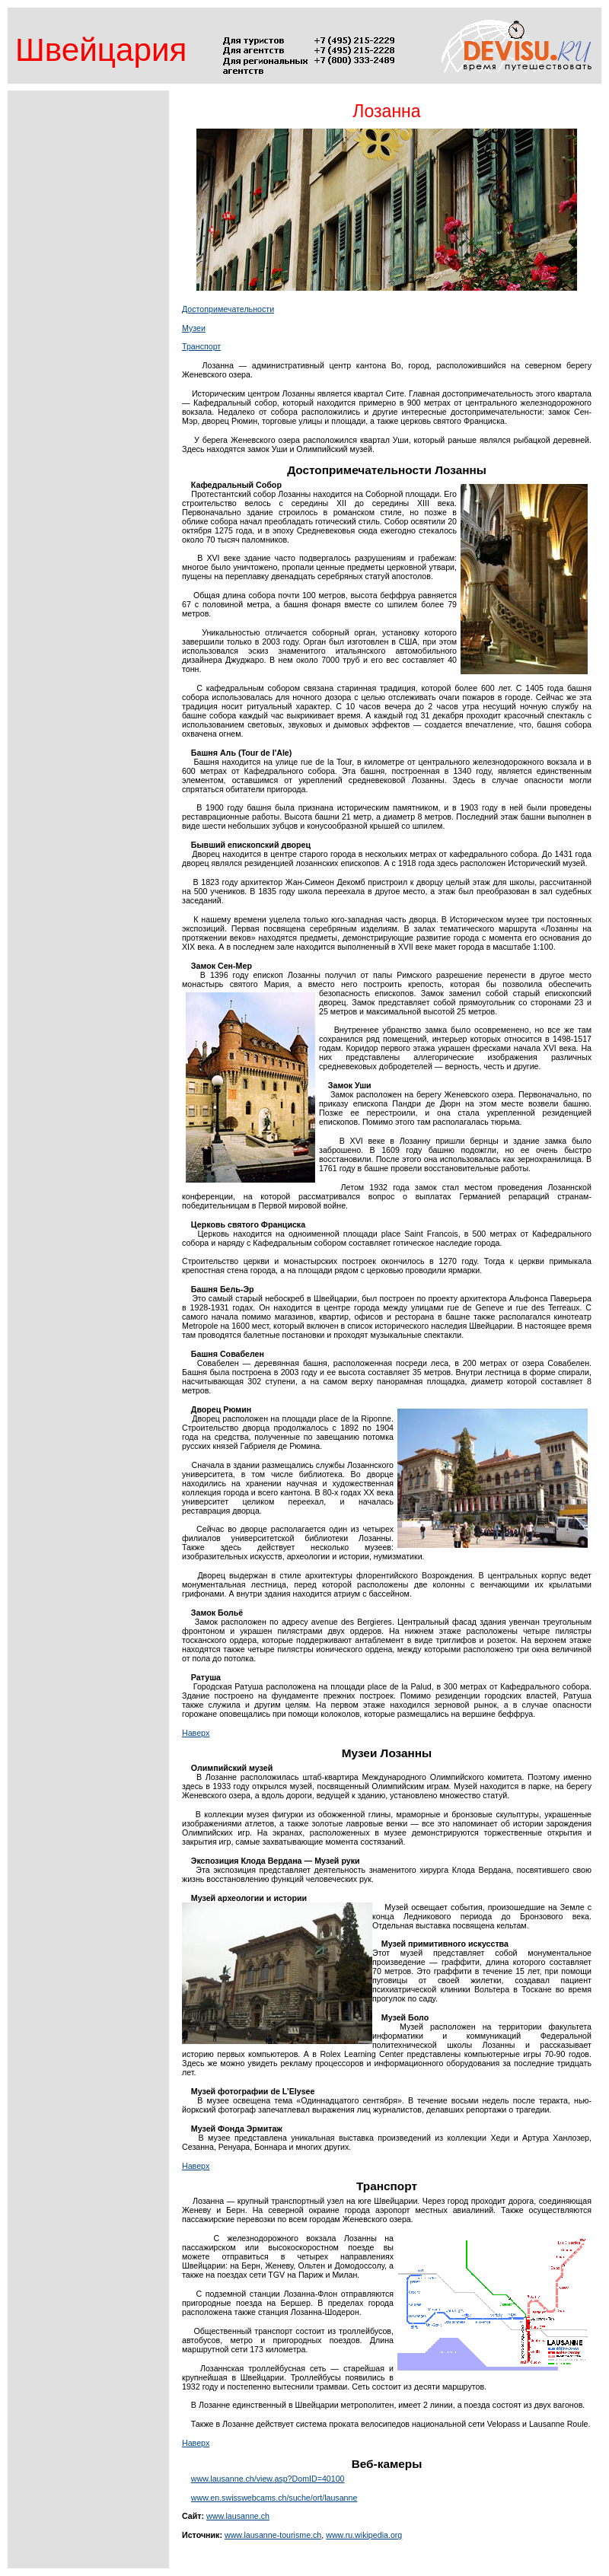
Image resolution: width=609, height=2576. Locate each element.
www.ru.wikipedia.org (364, 2534)
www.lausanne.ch (237, 2515)
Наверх (195, 1732)
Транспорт (201, 346)
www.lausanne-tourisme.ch (273, 2534)
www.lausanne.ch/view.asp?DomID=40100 (268, 2478)
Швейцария (101, 50)
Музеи (194, 328)
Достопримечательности (228, 309)
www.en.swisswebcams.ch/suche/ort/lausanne (274, 2497)
